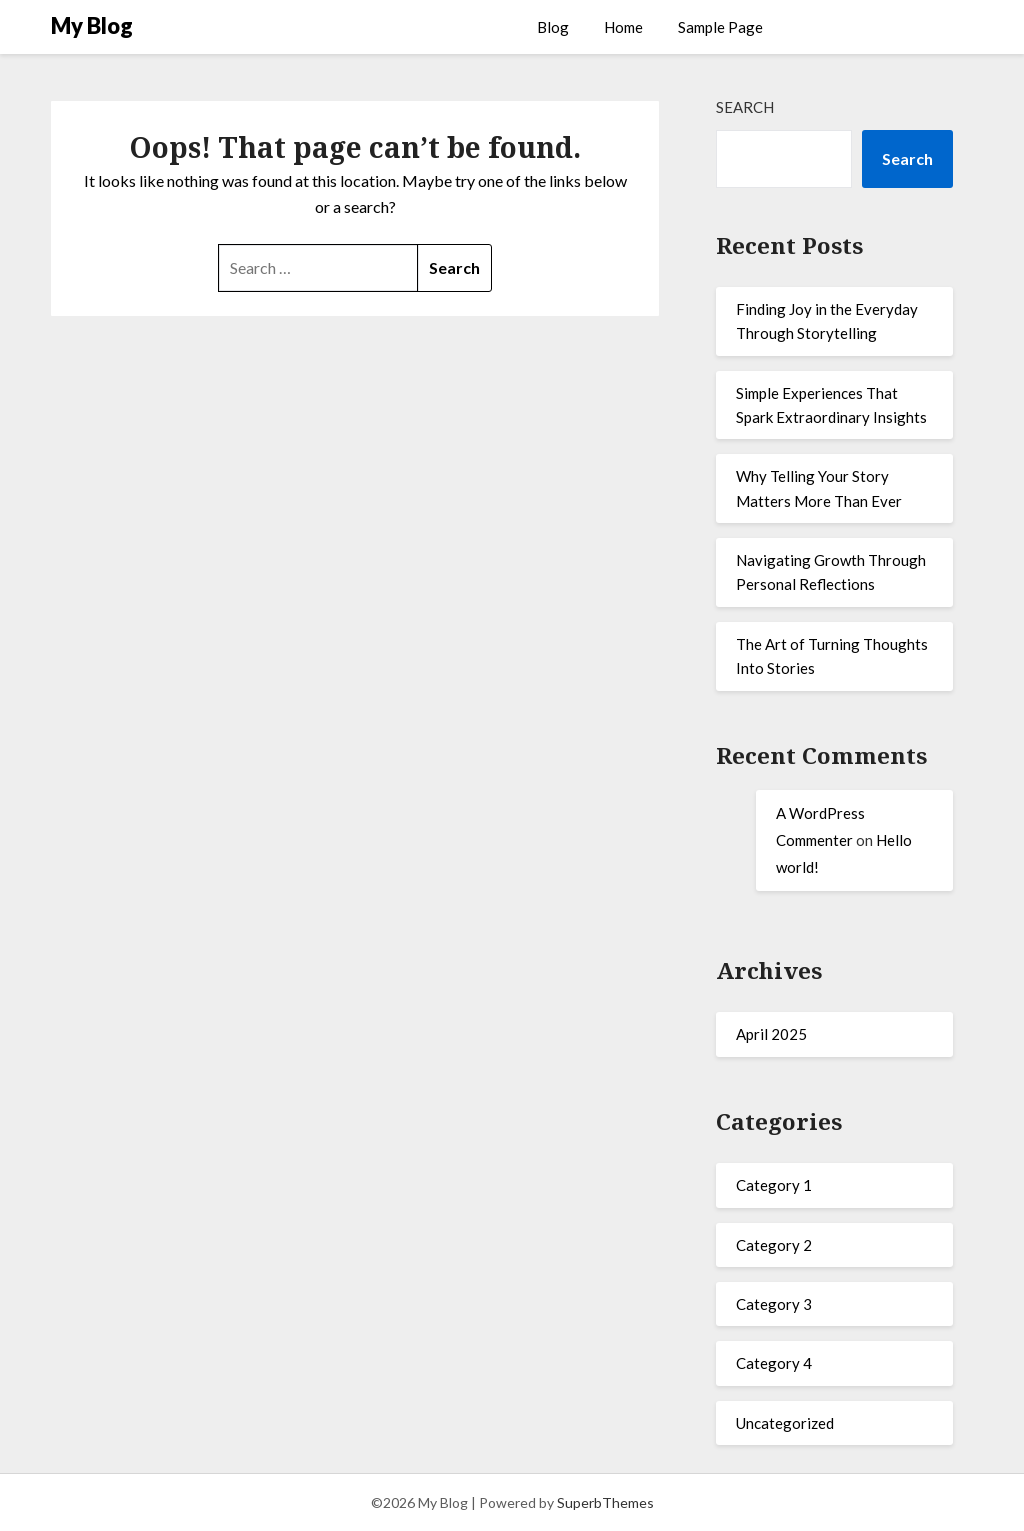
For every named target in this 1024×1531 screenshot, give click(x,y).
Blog (553, 27)
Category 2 (774, 1245)
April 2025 (771, 1034)
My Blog (92, 25)
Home (623, 27)
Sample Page (720, 27)
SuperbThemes (605, 1502)
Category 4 (774, 1363)
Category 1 (774, 1185)
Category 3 (774, 1304)
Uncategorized (785, 1423)
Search (745, 107)
